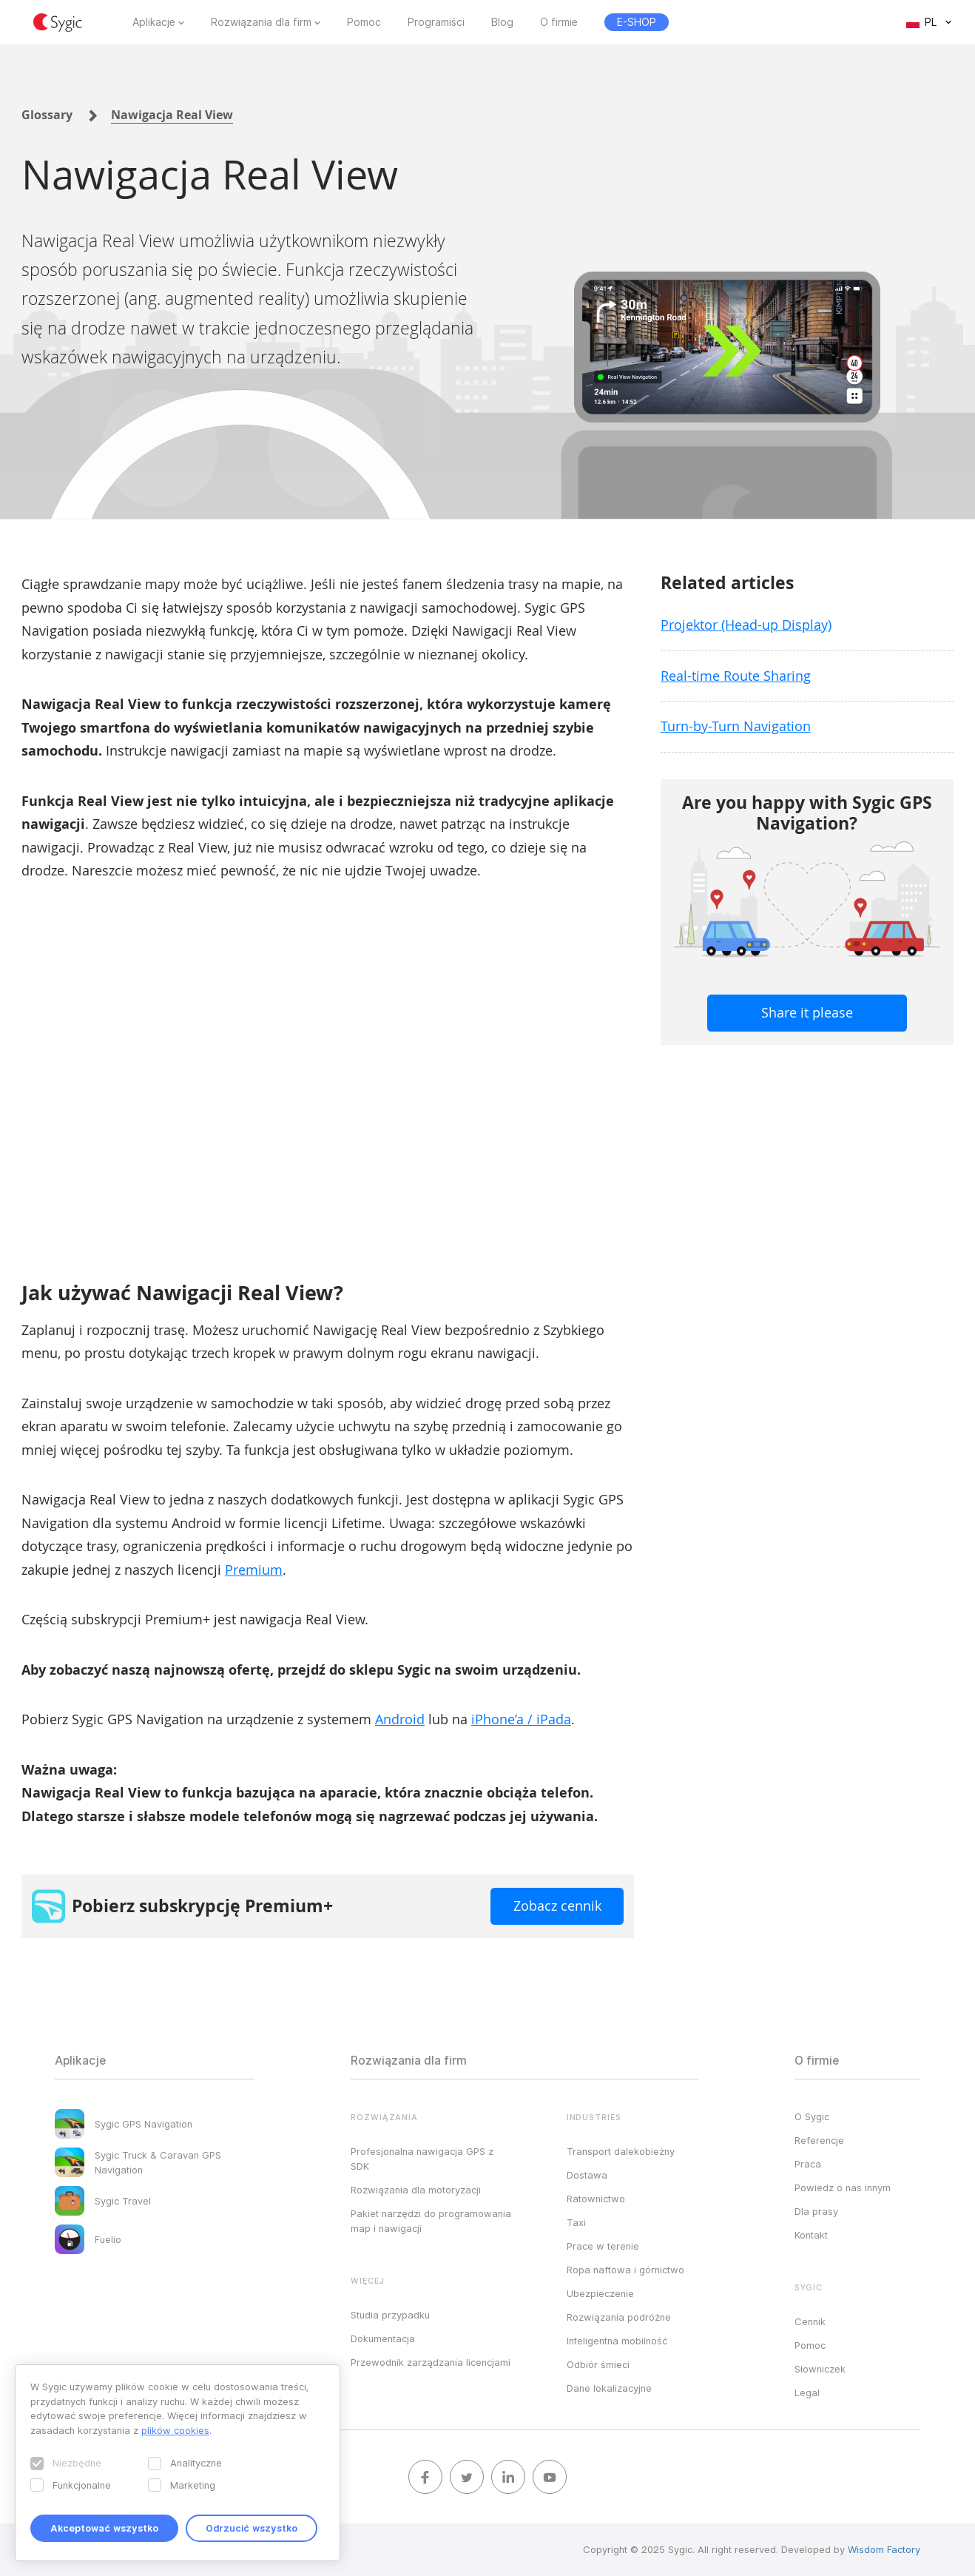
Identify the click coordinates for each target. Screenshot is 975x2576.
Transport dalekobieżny (621, 2151)
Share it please (807, 1012)
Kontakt (811, 2235)
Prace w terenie (603, 2246)
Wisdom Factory (884, 2549)
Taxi (576, 2222)
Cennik (810, 2321)
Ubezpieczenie (600, 2293)
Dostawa (587, 2175)
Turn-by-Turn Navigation (736, 726)
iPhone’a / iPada (521, 1719)
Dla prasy (816, 2211)
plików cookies (175, 2430)
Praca (807, 2164)
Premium (254, 1569)
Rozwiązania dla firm (261, 22)
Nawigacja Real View (172, 115)
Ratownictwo (596, 2199)
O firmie (559, 22)
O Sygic (811, 2116)
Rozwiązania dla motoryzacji (416, 2190)
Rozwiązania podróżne (619, 2317)
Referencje (819, 2140)
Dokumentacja (383, 2338)
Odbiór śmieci (598, 2364)
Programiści (436, 22)
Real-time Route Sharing (736, 676)
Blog (502, 22)
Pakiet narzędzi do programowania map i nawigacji (431, 2220)
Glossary (46, 115)
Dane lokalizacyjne (609, 2388)
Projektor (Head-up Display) (746, 624)
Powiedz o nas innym (842, 2187)
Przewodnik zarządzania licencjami (430, 2362)
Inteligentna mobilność (617, 2341)
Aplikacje (153, 22)
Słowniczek (820, 2369)
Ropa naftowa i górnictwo (625, 2270)
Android (400, 1719)
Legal (807, 2392)
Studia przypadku (390, 2315)
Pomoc (364, 22)
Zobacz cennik (557, 1905)
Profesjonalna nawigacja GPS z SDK (422, 2158)
